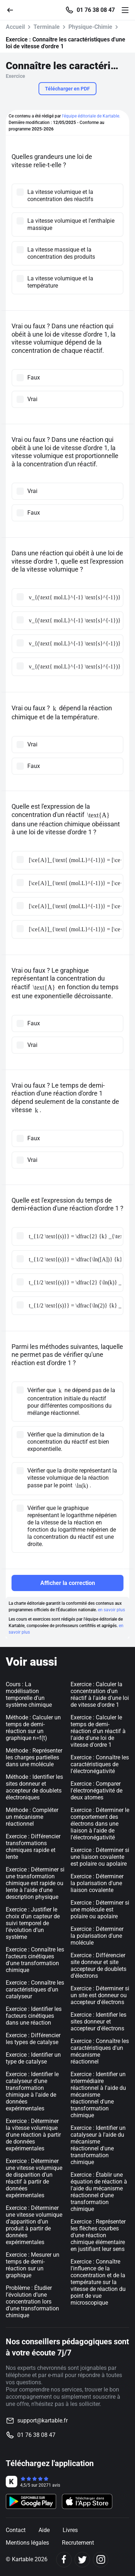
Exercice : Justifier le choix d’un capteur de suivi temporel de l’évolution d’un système (33, 1923)
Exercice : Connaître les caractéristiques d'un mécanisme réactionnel (100, 2051)
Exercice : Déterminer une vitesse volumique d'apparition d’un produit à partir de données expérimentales (34, 2225)
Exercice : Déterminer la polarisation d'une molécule (97, 1936)
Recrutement (78, 2542)
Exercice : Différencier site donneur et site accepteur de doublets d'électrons (98, 1965)
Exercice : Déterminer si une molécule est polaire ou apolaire (100, 1909)
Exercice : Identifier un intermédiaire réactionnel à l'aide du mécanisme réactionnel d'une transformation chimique (98, 2095)
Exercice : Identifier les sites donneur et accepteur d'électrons (98, 2021)
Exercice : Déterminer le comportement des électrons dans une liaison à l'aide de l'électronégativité (100, 1824)
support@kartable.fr (42, 2420)
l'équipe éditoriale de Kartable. (91, 116)
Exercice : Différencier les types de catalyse (33, 2039)
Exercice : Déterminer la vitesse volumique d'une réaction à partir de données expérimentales (33, 2135)
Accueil (15, 26)
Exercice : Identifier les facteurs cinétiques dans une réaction (34, 2016)
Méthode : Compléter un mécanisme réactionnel (32, 1817)
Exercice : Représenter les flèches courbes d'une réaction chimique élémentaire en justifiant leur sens (98, 2235)
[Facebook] (64, 2559)
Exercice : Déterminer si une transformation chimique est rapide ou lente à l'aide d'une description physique (35, 1883)
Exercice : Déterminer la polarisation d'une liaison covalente (97, 1883)
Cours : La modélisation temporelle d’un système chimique (29, 1694)
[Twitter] (82, 2559)
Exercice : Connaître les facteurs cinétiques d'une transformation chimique (35, 1959)
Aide (44, 2530)
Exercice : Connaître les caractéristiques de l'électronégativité (100, 1764)
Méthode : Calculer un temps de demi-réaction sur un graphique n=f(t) (33, 1727)
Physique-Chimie (90, 26)
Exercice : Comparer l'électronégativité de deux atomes (96, 1790)
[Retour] (13, 9)
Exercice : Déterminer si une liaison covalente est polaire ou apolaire (100, 1857)
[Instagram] (100, 2559)
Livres (70, 2530)
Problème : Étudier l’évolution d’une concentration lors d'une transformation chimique (32, 2301)
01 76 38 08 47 (96, 10)
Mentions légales (27, 2542)
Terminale (46, 26)
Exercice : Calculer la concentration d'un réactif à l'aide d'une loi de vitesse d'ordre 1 (100, 1694)
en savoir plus (111, 1609)
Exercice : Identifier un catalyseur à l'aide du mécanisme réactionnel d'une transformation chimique (98, 2145)
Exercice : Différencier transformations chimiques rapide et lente (33, 1846)
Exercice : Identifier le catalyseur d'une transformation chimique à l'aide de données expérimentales (32, 2091)
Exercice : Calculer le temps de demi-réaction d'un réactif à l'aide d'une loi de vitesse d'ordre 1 (98, 1731)
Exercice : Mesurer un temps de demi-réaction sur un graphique (32, 2265)
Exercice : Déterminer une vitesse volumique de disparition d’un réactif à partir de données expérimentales (34, 2178)
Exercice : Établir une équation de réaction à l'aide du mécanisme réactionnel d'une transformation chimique (99, 2191)
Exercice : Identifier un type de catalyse (33, 2058)
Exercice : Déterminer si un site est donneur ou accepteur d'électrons (100, 1995)
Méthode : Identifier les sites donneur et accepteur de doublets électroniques (34, 1787)
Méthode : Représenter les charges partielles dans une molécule (34, 1757)
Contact (16, 2530)
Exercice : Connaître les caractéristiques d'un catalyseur (35, 1989)
